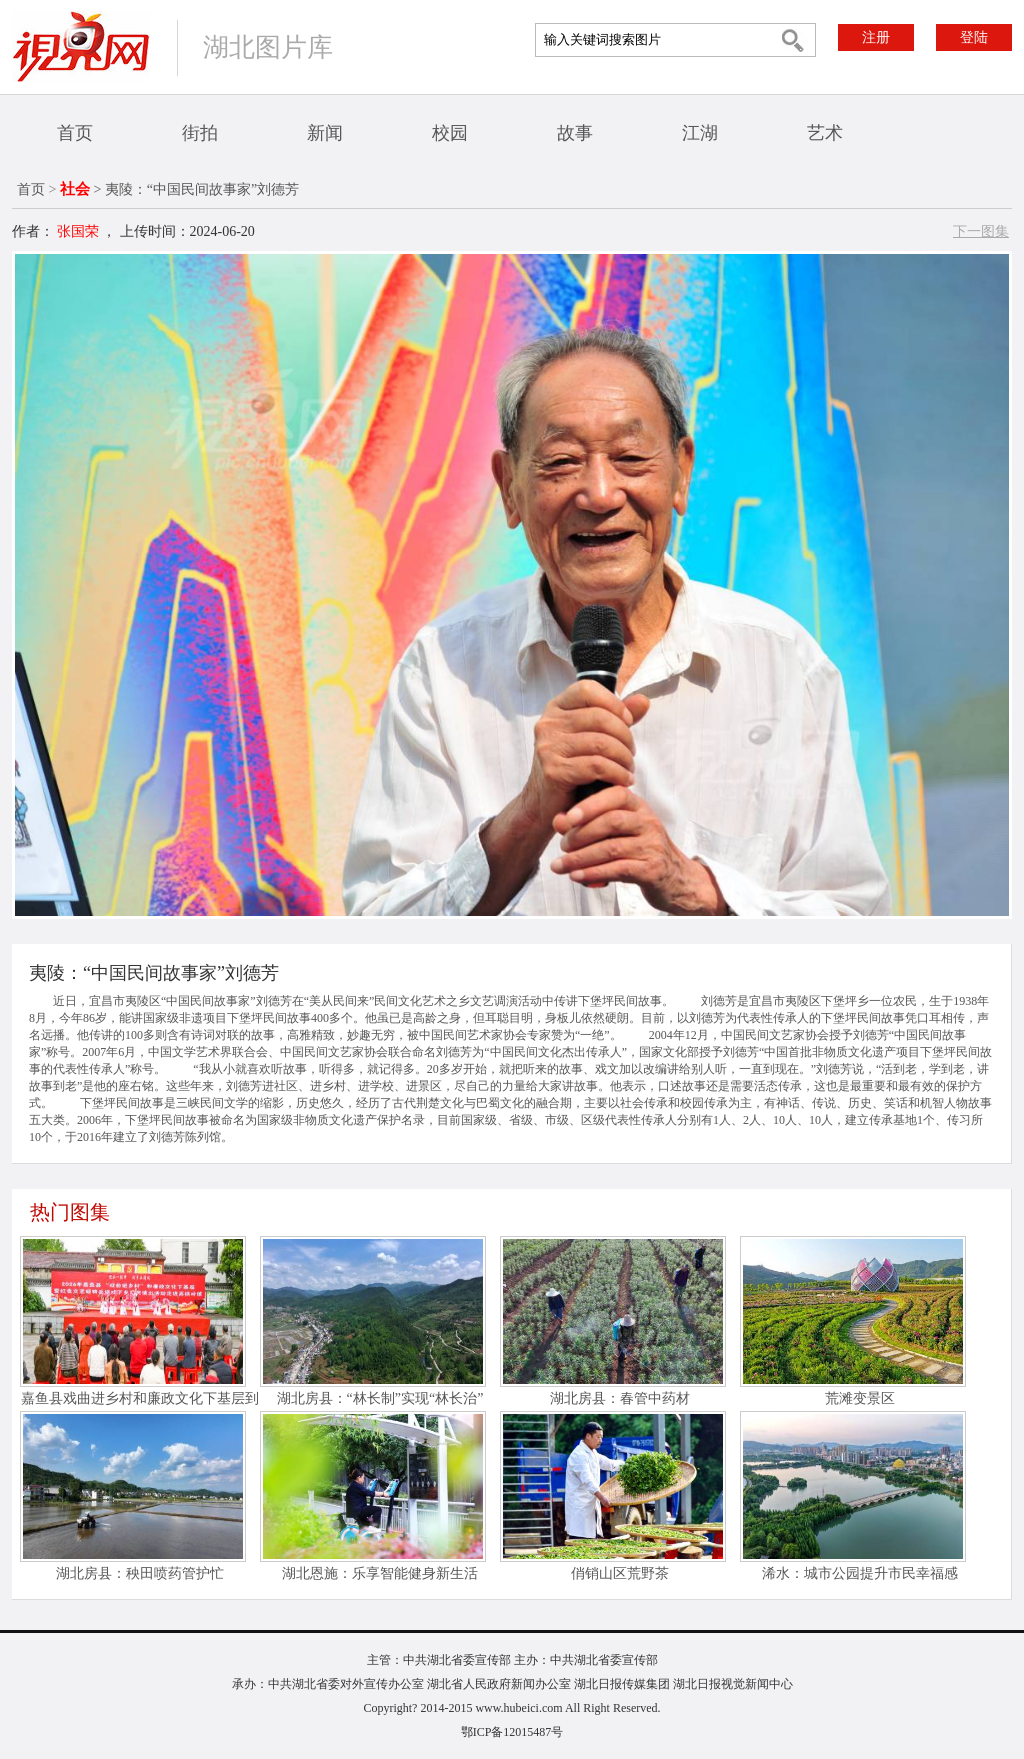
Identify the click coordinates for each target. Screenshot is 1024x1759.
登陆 (974, 37)
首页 (75, 133)
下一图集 (981, 231)
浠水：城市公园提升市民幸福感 (860, 1573)
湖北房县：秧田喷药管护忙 (140, 1573)
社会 (75, 189)
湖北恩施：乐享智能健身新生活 (380, 1573)
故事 (575, 133)
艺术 (825, 133)
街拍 (200, 133)
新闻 (325, 133)
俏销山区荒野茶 (620, 1573)
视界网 (81, 46)
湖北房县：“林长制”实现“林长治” (380, 1398)
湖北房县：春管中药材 (620, 1398)
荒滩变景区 (860, 1398)
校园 (450, 133)
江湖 (700, 133)
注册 (876, 37)
